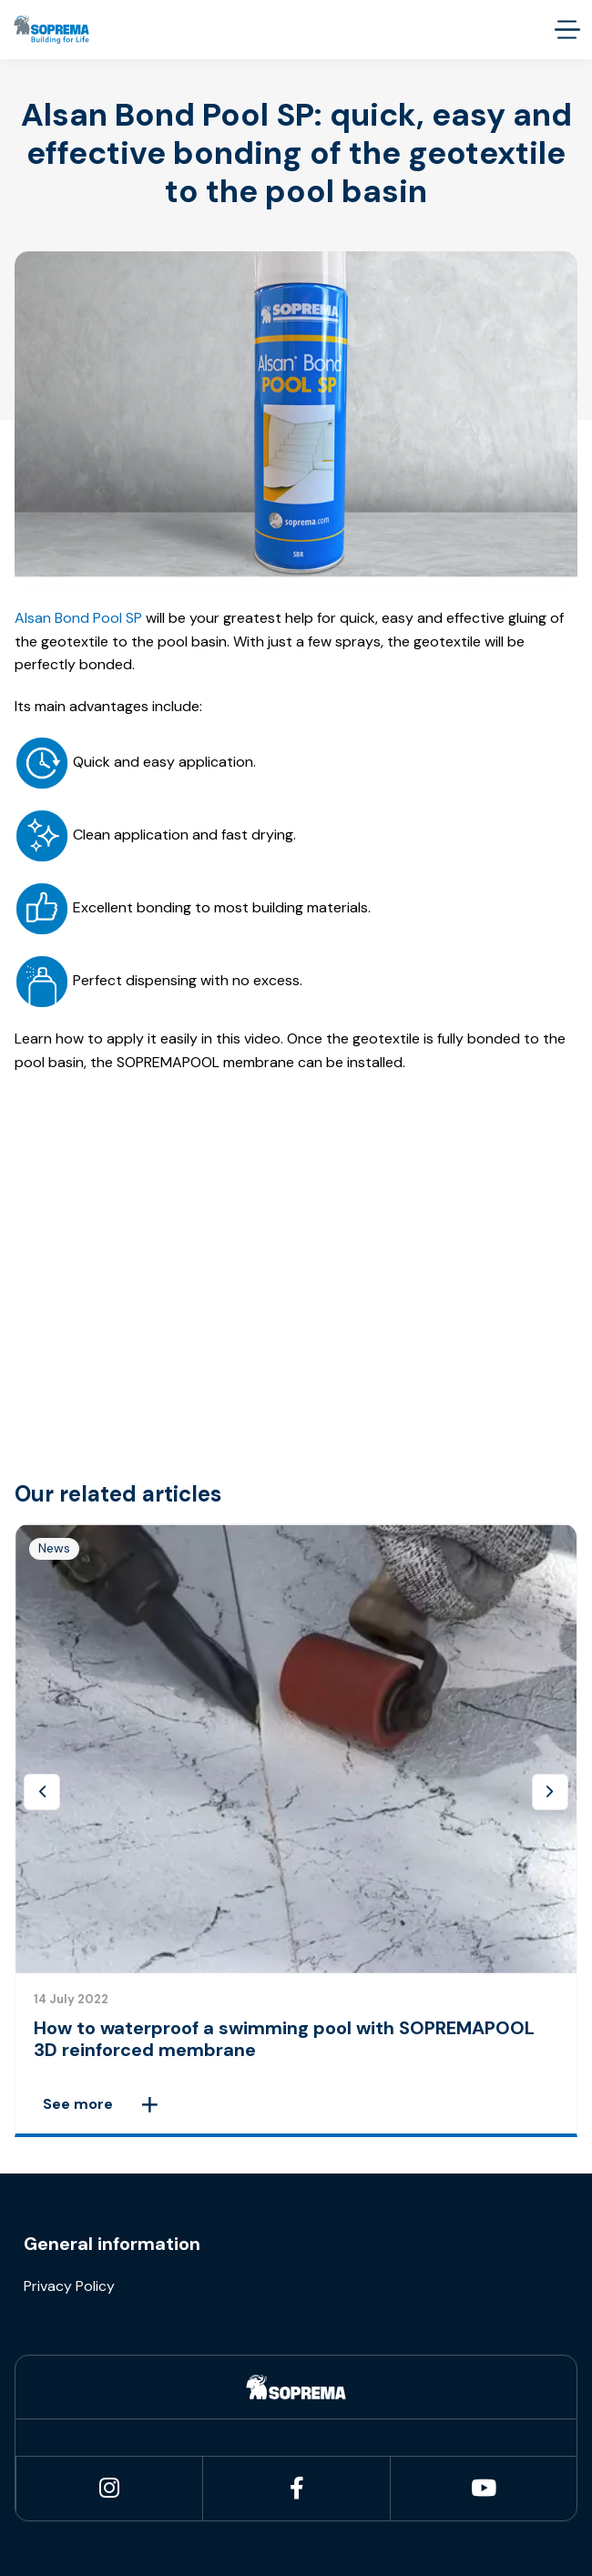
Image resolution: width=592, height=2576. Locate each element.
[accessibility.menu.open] (567, 30)
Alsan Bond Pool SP (78, 617)
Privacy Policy (69, 2286)
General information (112, 2243)
